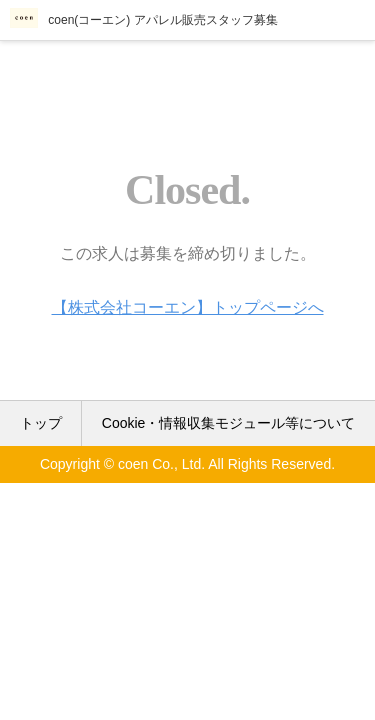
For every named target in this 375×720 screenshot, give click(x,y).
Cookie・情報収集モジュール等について (229, 423)
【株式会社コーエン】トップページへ (188, 307)
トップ (41, 423)
